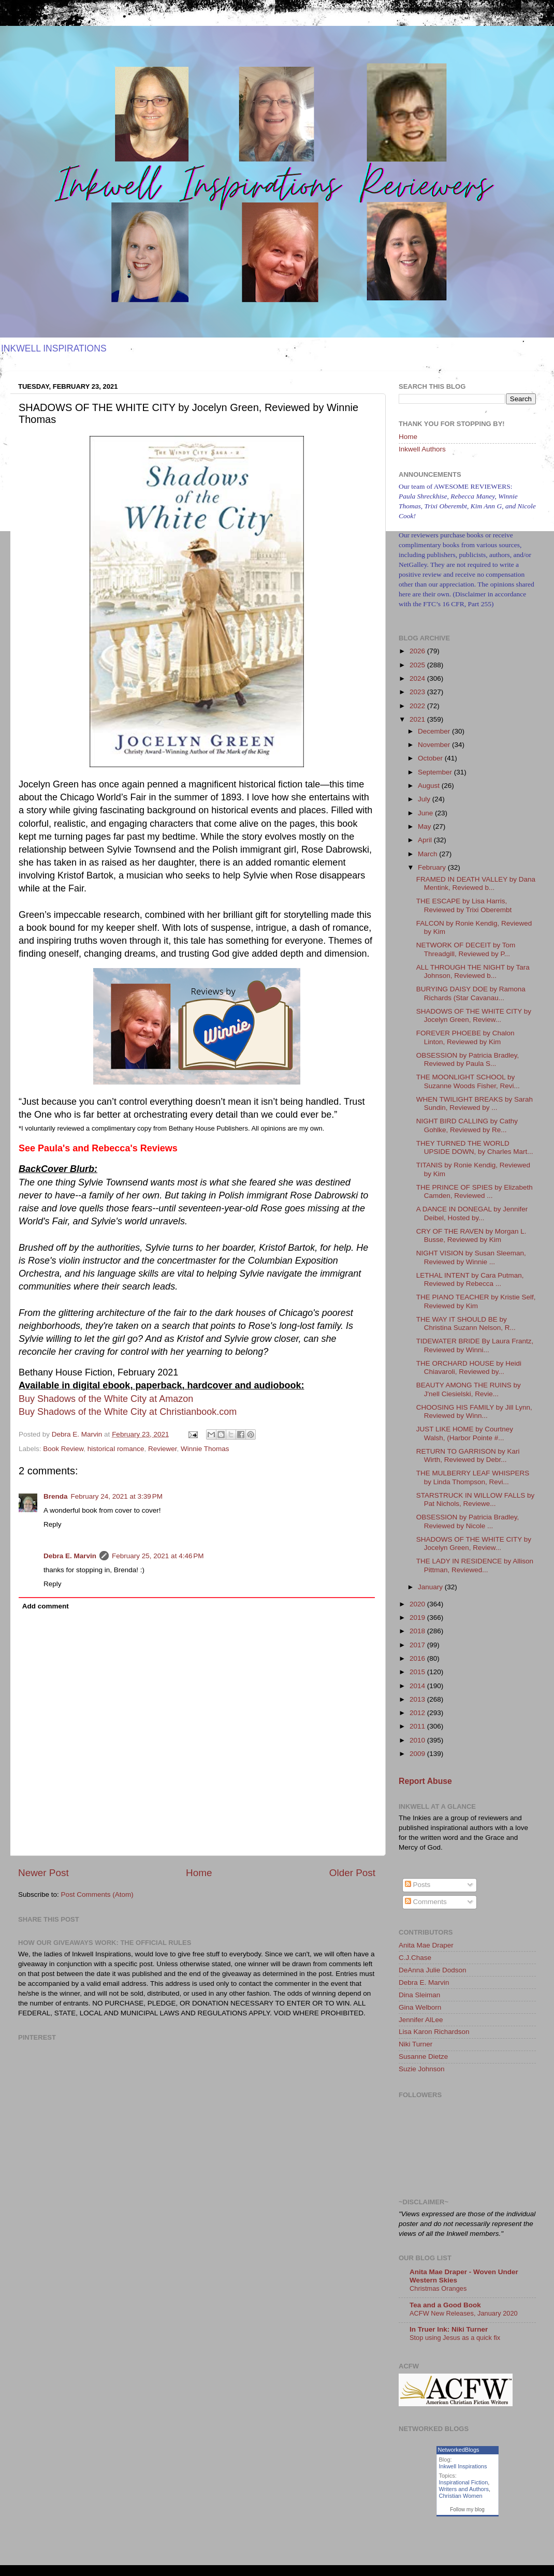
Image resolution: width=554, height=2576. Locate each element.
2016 (418, 1658)
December (435, 731)
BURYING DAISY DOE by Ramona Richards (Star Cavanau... (471, 993)
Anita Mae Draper (426, 1945)
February (433, 867)
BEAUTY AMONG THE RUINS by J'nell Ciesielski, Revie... (468, 1389)
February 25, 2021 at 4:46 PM (157, 1556)
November (435, 745)
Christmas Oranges (438, 2288)
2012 (418, 1713)
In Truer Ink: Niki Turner (449, 2329)
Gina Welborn (420, 2007)
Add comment (45, 1606)
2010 (418, 1740)
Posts (418, 1885)
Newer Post (43, 1872)
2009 (418, 1754)
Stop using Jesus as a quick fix (455, 2337)
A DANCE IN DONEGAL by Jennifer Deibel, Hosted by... (472, 1213)
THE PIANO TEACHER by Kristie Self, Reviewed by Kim (476, 1301)
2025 (418, 665)
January (431, 1587)
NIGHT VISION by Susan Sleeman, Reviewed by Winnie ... (471, 1257)
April (426, 840)
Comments (426, 1902)
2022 (418, 706)
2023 (418, 692)
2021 (418, 719)
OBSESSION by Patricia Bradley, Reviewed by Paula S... (467, 1059)
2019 (418, 1617)
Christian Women (461, 2496)
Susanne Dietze (423, 2056)
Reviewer (162, 1449)
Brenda (55, 1496)
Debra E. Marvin (69, 1556)
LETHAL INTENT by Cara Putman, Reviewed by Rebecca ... (470, 1279)
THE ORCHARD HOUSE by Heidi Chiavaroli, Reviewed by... (468, 1367)
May (425, 826)
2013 (418, 1699)
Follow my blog (467, 2509)
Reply (52, 1524)
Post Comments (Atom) (97, 1894)
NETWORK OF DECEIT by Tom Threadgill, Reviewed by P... (466, 949)
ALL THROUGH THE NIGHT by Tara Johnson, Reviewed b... (473, 971)
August (430, 785)
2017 (418, 1645)
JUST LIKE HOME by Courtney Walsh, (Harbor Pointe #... (464, 1433)
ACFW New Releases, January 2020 (464, 2313)
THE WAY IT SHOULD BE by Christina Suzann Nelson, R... (466, 1323)
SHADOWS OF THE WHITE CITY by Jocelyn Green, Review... (473, 1015)
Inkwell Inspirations (463, 2466)
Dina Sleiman (419, 1995)
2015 (418, 1672)
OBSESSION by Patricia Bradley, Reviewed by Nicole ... (467, 1521)
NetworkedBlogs (458, 2450)
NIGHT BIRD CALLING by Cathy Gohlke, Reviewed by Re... (467, 1125)
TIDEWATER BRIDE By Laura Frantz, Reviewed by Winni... (475, 1345)
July (425, 799)
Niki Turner (415, 2044)
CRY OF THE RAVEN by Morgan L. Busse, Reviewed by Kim (471, 1235)
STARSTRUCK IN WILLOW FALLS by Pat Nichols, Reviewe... (475, 1499)
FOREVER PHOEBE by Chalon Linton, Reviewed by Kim (465, 1037)
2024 (418, 678)
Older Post (352, 1872)
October (431, 758)
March (428, 854)
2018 (418, 1631)
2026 (418, 651)
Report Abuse (425, 1781)
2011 (418, 1726)
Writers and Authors (464, 2489)
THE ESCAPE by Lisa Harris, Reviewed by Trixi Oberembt (464, 905)
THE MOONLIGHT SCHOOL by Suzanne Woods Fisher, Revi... (468, 1081)
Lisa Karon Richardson (434, 2032)
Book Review (63, 1449)
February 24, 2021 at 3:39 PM (117, 1496)
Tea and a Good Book (445, 2305)
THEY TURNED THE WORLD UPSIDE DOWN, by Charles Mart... (474, 1147)
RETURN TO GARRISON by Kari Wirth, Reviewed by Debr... (468, 1455)
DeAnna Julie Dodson (432, 1970)
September (436, 772)
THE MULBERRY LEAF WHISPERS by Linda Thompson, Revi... (473, 1477)
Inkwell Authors (422, 449)
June (426, 813)
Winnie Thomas (205, 1449)
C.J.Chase (415, 1958)
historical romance (116, 1449)
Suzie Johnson (422, 2069)
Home (199, 1872)
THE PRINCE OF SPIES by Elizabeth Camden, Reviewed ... (474, 1191)
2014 (418, 1686)
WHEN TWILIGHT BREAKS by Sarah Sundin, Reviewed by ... (474, 1103)
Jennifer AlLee (421, 2020)
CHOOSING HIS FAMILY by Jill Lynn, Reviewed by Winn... (474, 1411)
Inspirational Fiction (463, 2482)
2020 (418, 1604)
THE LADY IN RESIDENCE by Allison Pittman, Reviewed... (474, 1565)
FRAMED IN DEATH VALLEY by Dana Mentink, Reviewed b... (475, 883)
